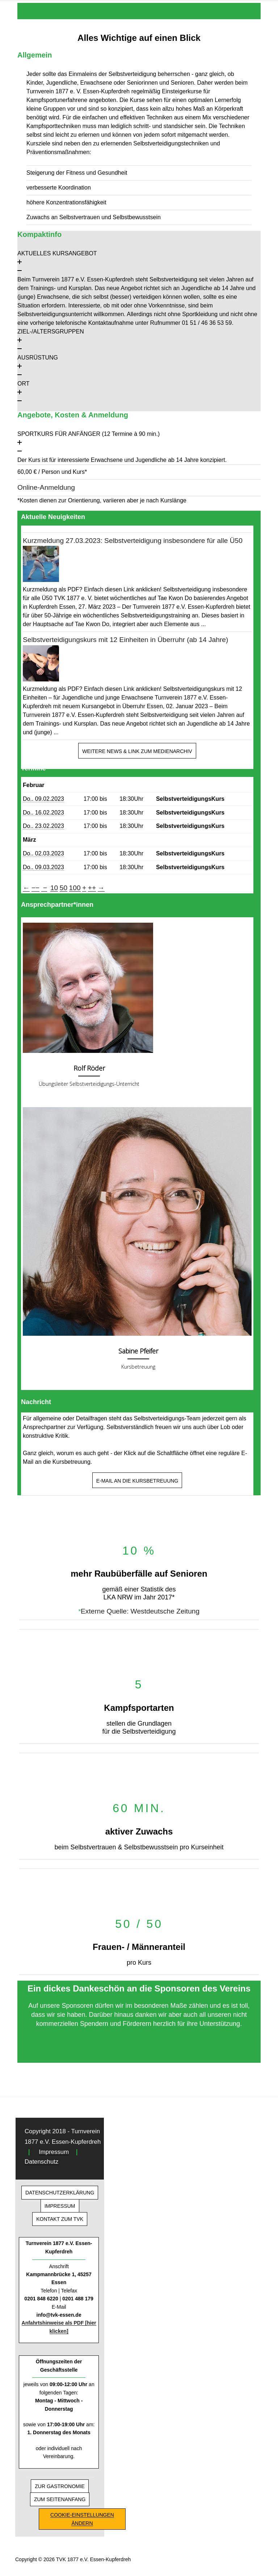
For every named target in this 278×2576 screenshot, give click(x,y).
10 (54, 888)
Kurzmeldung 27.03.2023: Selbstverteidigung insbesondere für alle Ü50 (133, 540)
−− (35, 888)
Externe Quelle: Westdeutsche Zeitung (140, 1611)
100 (75, 888)
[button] (139, 262)
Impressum (54, 2151)
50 (63, 888)
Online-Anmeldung (46, 487)
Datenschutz (41, 2161)
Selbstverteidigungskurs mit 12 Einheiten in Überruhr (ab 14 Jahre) (125, 639)
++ (92, 888)
